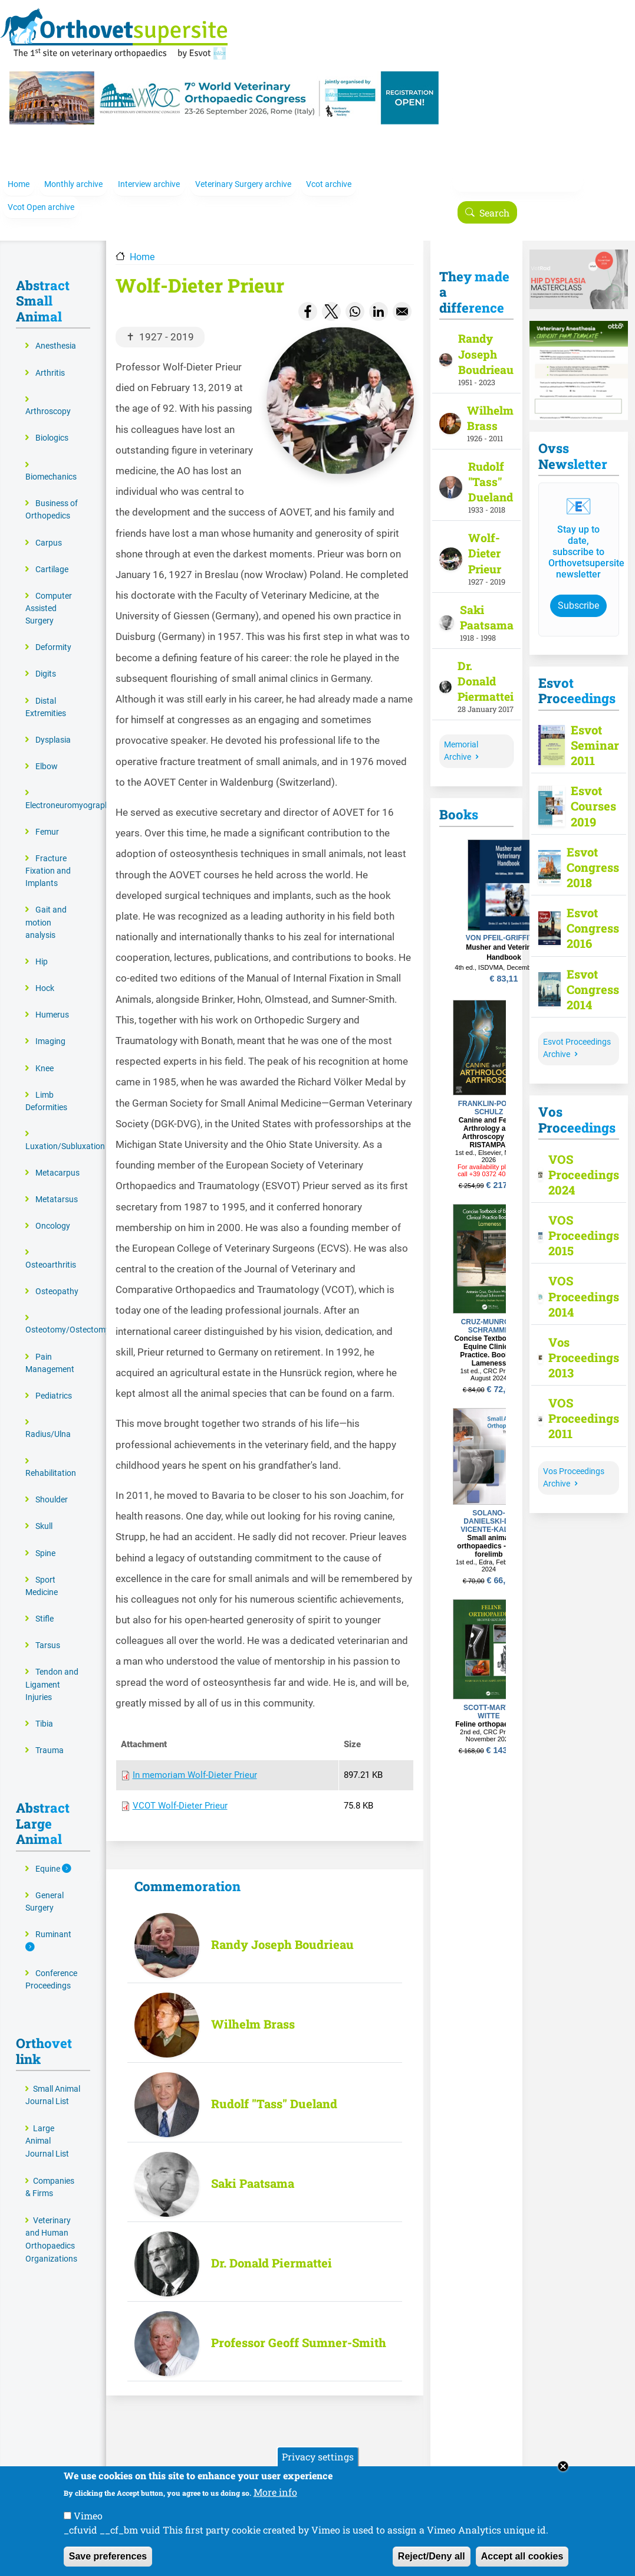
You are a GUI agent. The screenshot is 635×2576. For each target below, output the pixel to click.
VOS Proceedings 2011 (576, 1404)
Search (494, 203)
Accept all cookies (522, 2556)
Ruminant (53, 1921)
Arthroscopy (48, 398)
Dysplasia (53, 726)
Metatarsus (56, 1185)
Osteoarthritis (50, 1251)
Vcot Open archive (41, 198)
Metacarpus (57, 1159)
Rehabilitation (50, 1459)
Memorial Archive (461, 737)
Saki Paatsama (252, 2169)
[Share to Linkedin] (378, 297)
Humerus (52, 1001)
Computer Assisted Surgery (48, 594)
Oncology (52, 1212)
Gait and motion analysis (46, 908)
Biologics (51, 424)
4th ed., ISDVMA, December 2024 (503, 953)
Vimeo (88, 2515)
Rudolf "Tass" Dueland (274, 2090)
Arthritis (50, 359)
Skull (43, 1513)
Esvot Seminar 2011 (590, 731)
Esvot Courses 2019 (590, 792)
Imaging (50, 1028)
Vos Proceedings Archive (573, 1463)
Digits (45, 660)
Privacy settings (318, 2456)
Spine (45, 1539)
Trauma (49, 1736)
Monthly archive (73, 175)
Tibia (44, 1710)
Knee (44, 1054)
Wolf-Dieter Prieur (484, 539)
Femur (47, 818)
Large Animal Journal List (47, 2127)
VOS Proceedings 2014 (576, 1282)
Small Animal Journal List (52, 2081)
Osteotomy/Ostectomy (67, 1316)
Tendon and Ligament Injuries (51, 1670)
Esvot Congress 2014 (587, 975)
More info (275, 2492)
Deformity (53, 634)
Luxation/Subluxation (65, 1132)
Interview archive (149, 175)
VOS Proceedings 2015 (576, 1221)
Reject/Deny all (431, 2556)
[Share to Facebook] (307, 297)
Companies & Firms (49, 2173)
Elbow (46, 752)
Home (18, 175)
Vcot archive (328, 175)
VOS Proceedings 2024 (576, 1160)
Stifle (44, 1605)
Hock (44, 974)
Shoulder (51, 1486)
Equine (48, 1855)
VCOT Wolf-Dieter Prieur (180, 1792)
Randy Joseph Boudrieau (282, 1930)
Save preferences (108, 2556)
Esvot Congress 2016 (587, 914)
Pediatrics (53, 1382)
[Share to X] (331, 297)
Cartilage (51, 555)
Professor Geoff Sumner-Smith (298, 2329)
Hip (41, 948)
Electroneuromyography (69, 791)
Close (563, 2466)
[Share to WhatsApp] (355, 297)
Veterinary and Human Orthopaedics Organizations (51, 2225)
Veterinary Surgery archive (243, 175)
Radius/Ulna (48, 1421)
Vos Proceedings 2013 (576, 1343)
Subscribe (578, 591)
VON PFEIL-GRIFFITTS (504, 924)
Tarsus (47, 1632)
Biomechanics (51, 463)
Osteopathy (56, 1277)
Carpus (48, 529)
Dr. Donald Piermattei (271, 2249)
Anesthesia (55, 332)
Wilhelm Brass (253, 2010)
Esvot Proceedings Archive (577, 1034)
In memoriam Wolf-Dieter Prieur (195, 1761)
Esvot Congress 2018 (587, 853)
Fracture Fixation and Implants (48, 856)
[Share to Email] (402, 297)
